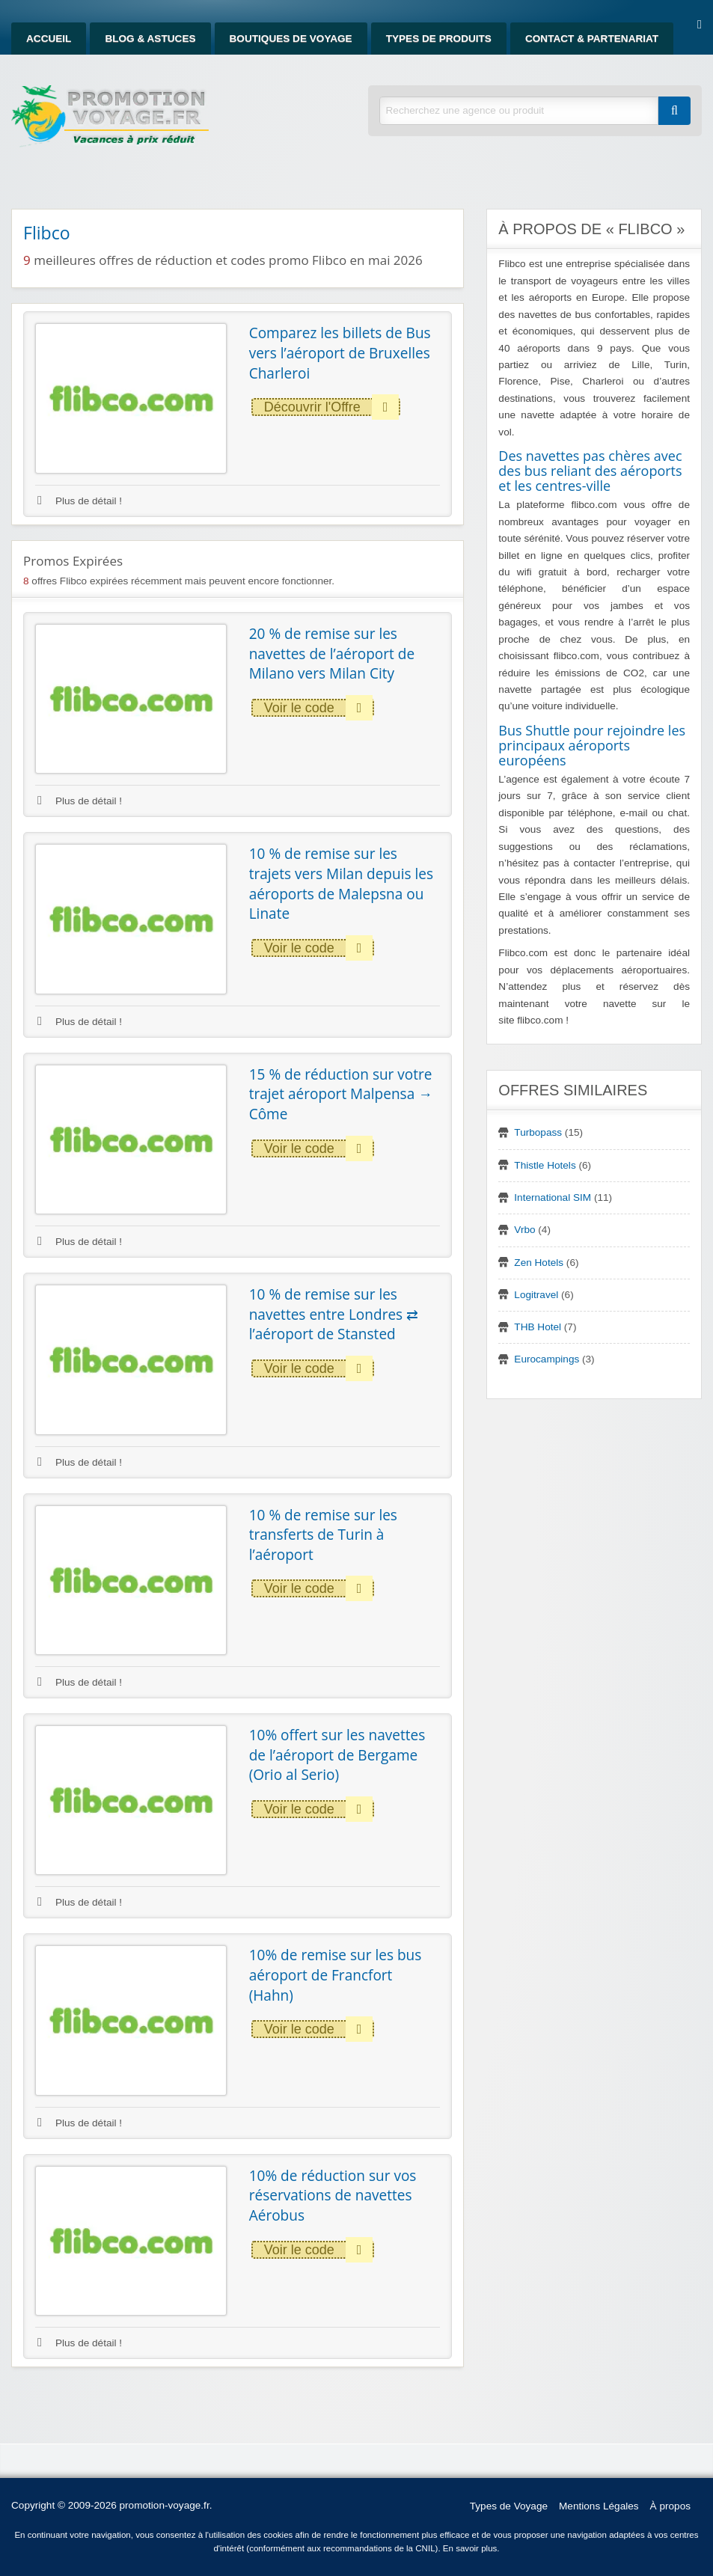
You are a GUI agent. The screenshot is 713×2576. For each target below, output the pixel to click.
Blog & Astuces (150, 38)
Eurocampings (546, 1359)
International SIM (552, 1197)
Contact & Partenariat (591, 38)
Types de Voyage (509, 2506)
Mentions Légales (599, 2506)
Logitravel (536, 1294)
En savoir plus (470, 2548)
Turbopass (538, 1132)
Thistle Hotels (544, 1165)
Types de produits (439, 38)
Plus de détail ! (79, 501)
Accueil (48, 38)
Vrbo (524, 1229)
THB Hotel (537, 1327)
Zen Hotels (538, 1262)
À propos (670, 2506)
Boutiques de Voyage (291, 38)
